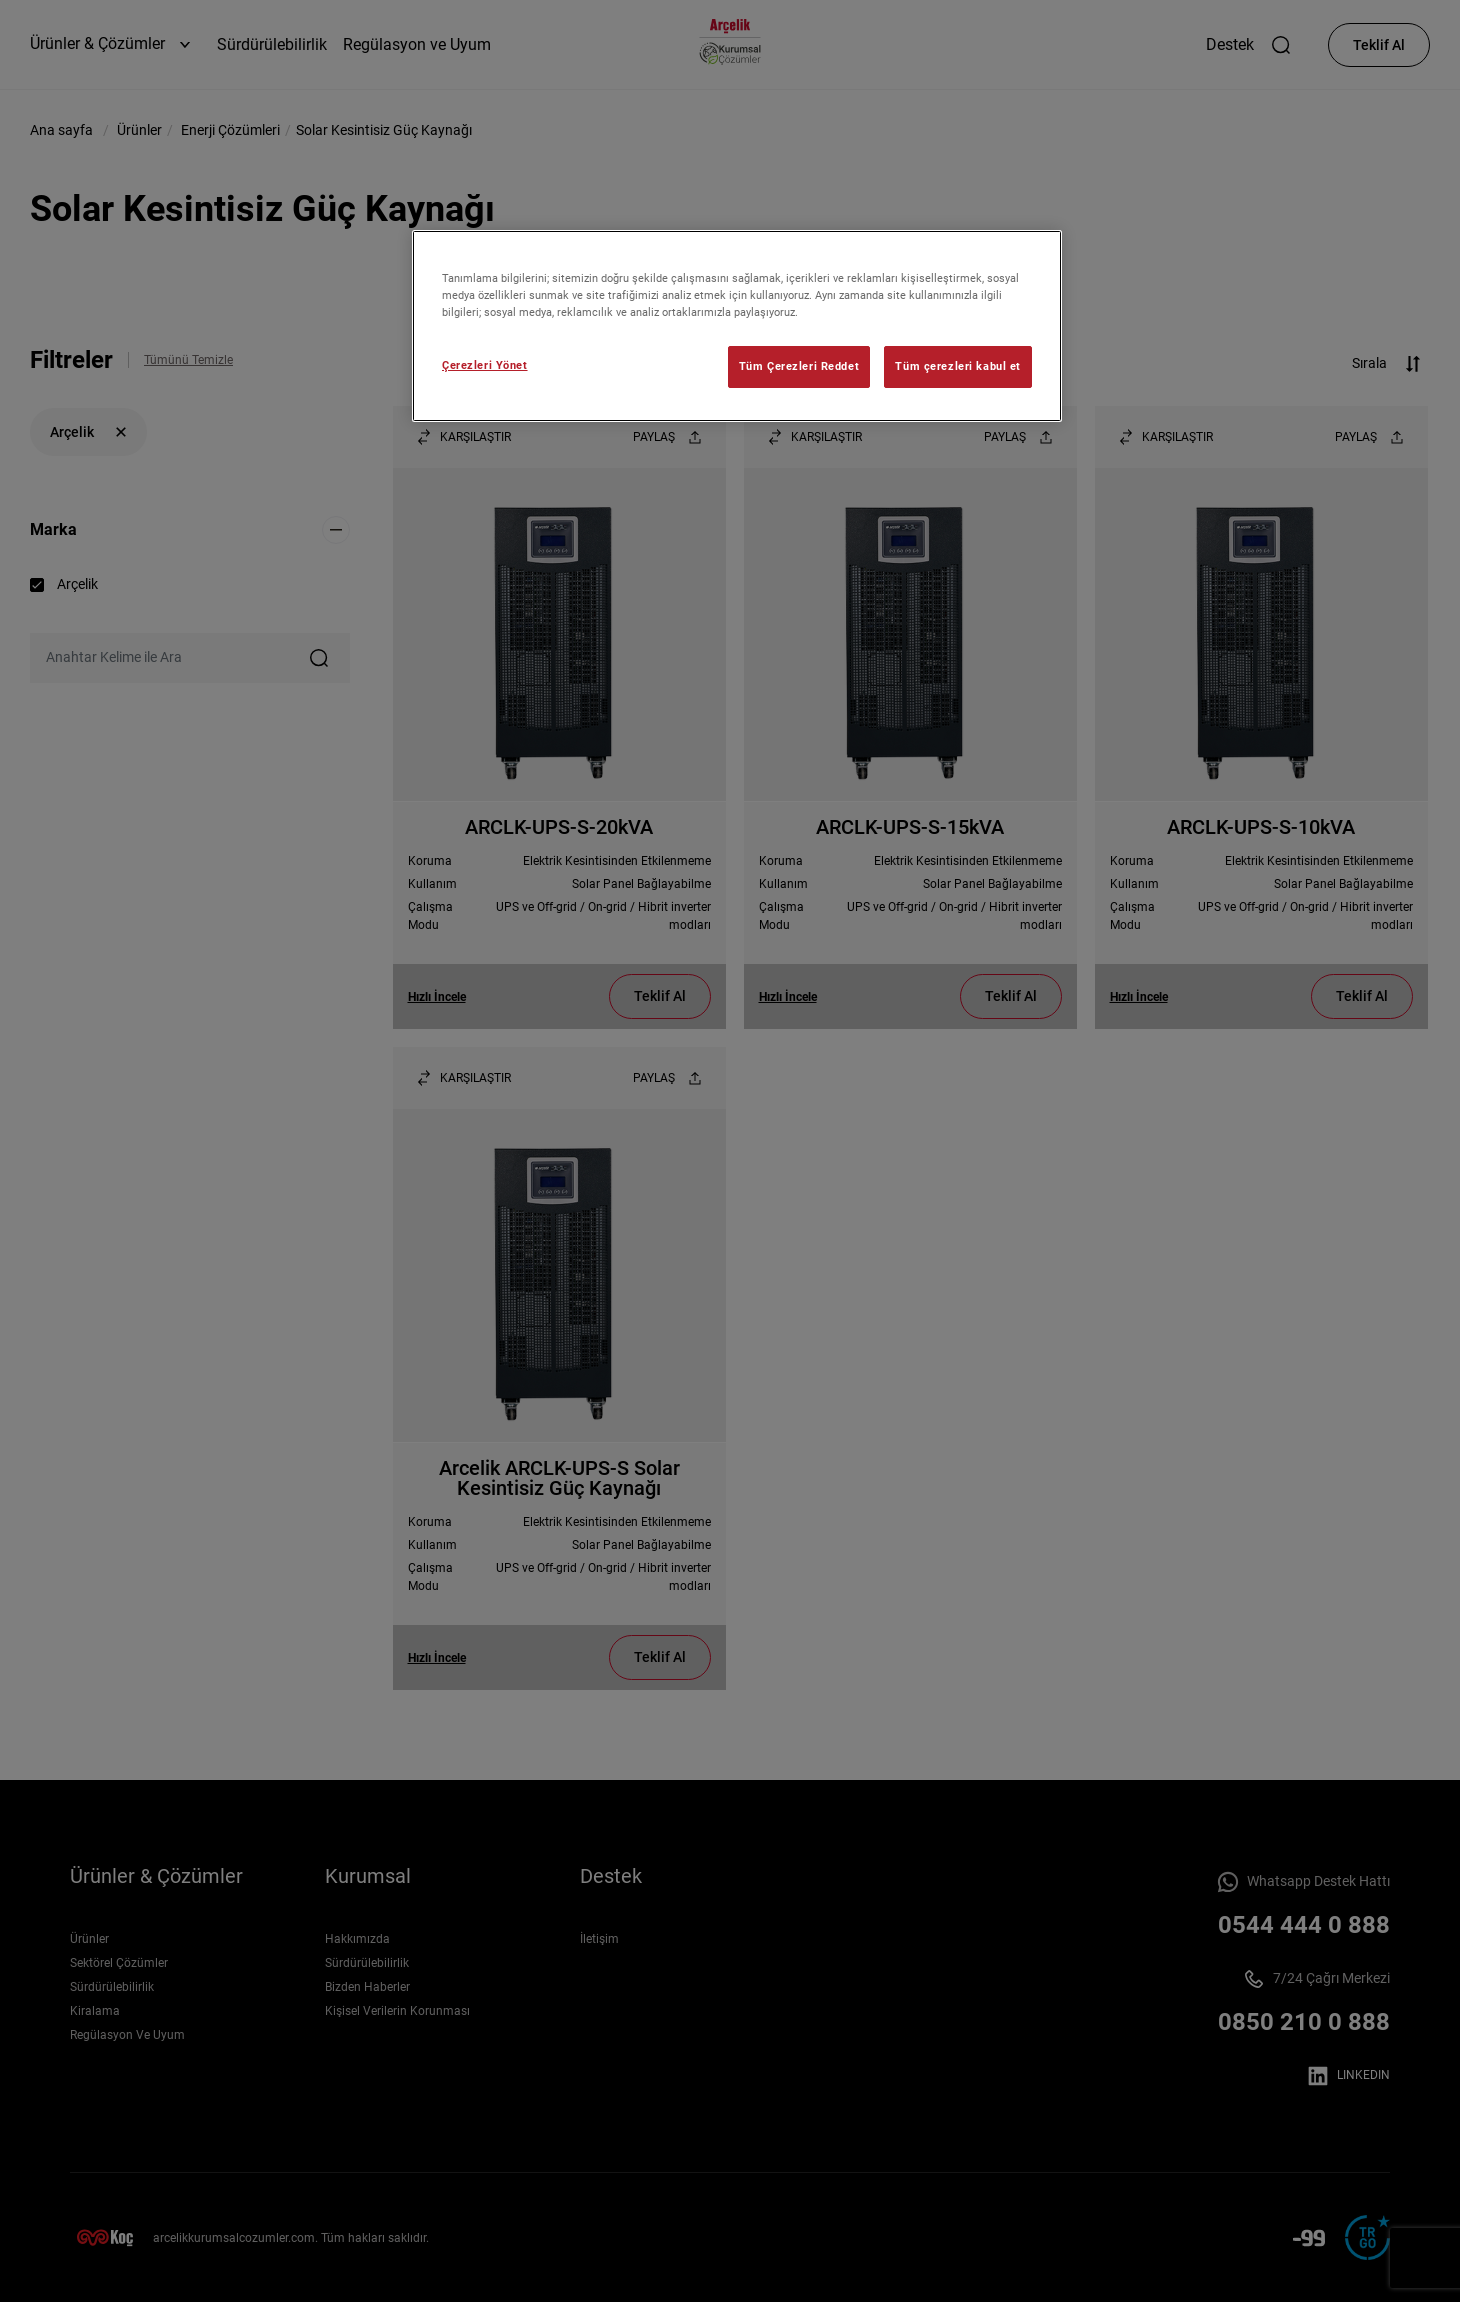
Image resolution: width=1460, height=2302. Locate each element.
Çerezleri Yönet (485, 365)
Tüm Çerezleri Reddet (799, 366)
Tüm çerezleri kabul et (958, 366)
